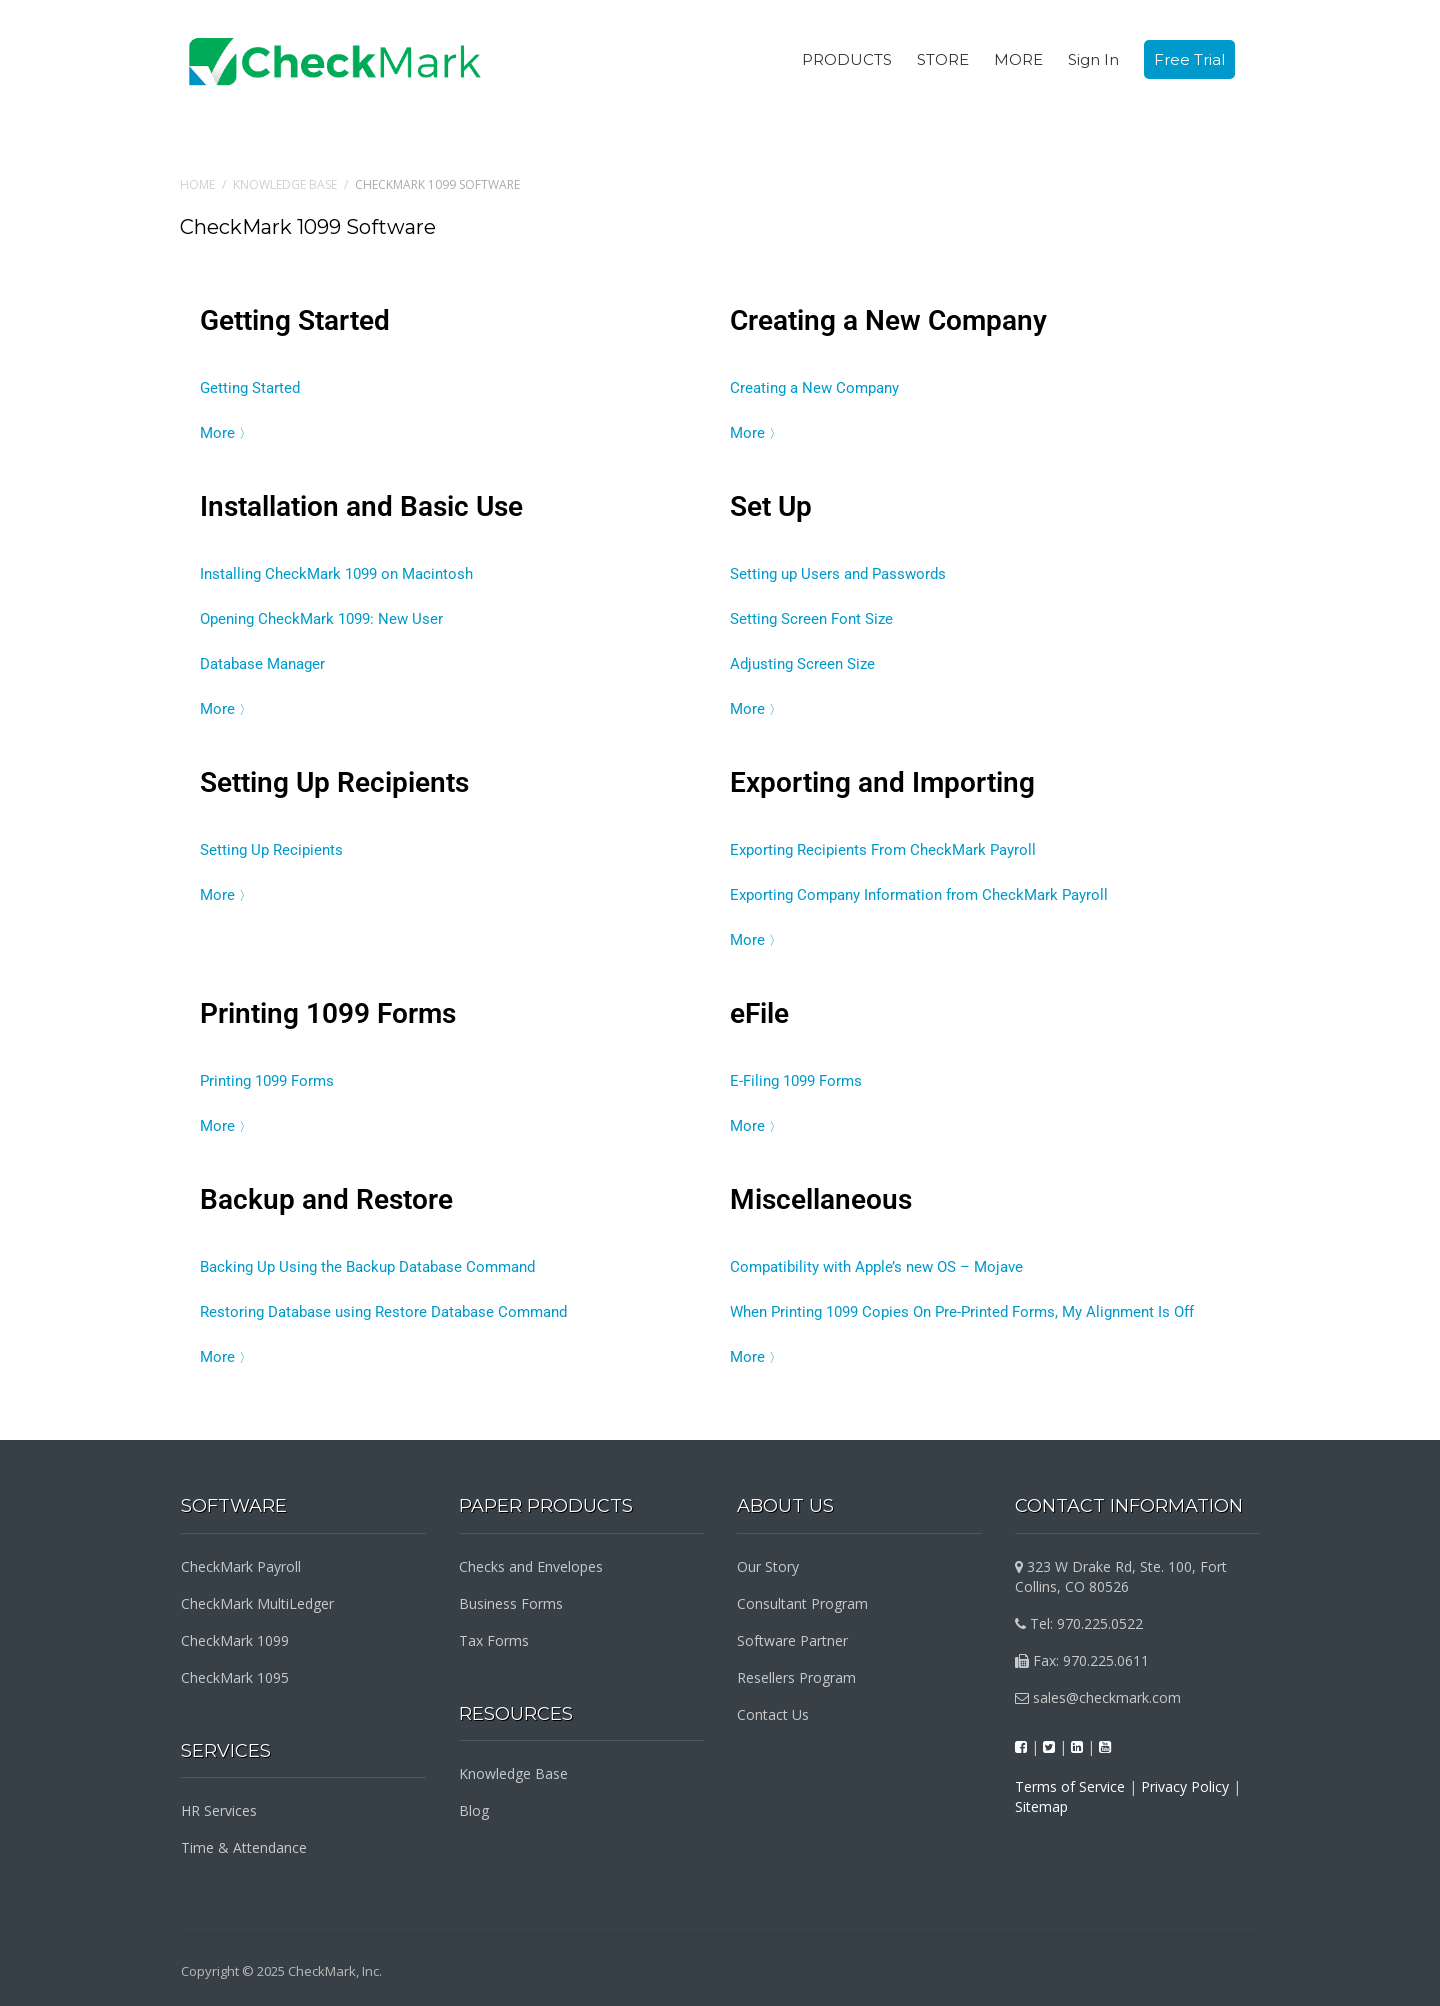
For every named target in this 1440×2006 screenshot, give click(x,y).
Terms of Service (1070, 1786)
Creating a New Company (888, 320)
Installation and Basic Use (361, 506)
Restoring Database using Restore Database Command (383, 1312)
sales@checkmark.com (1098, 1697)
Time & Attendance (244, 1847)
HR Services (219, 1810)
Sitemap (1041, 1806)
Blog (474, 1810)
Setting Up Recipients (334, 782)
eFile (759, 1013)
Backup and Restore (326, 1199)
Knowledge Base (285, 184)
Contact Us (773, 1714)
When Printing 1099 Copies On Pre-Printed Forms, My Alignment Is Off (962, 1312)
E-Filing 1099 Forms (796, 1081)
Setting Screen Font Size (811, 619)
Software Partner (792, 1640)
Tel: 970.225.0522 (1079, 1623)
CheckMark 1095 (235, 1677)
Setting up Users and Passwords (838, 574)
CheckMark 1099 (235, 1640)
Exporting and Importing (882, 782)
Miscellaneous (821, 1199)
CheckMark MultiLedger (257, 1603)
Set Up (771, 506)
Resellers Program (796, 1677)
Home (197, 184)
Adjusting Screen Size (802, 664)
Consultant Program (802, 1603)
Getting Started (295, 320)
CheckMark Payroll (241, 1566)
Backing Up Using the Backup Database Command (367, 1267)
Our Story (768, 1566)
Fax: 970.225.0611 (1082, 1660)
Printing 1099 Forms (328, 1013)
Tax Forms (494, 1640)
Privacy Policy (1185, 1786)
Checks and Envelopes (531, 1566)
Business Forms (511, 1603)
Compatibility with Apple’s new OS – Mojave (876, 1267)
